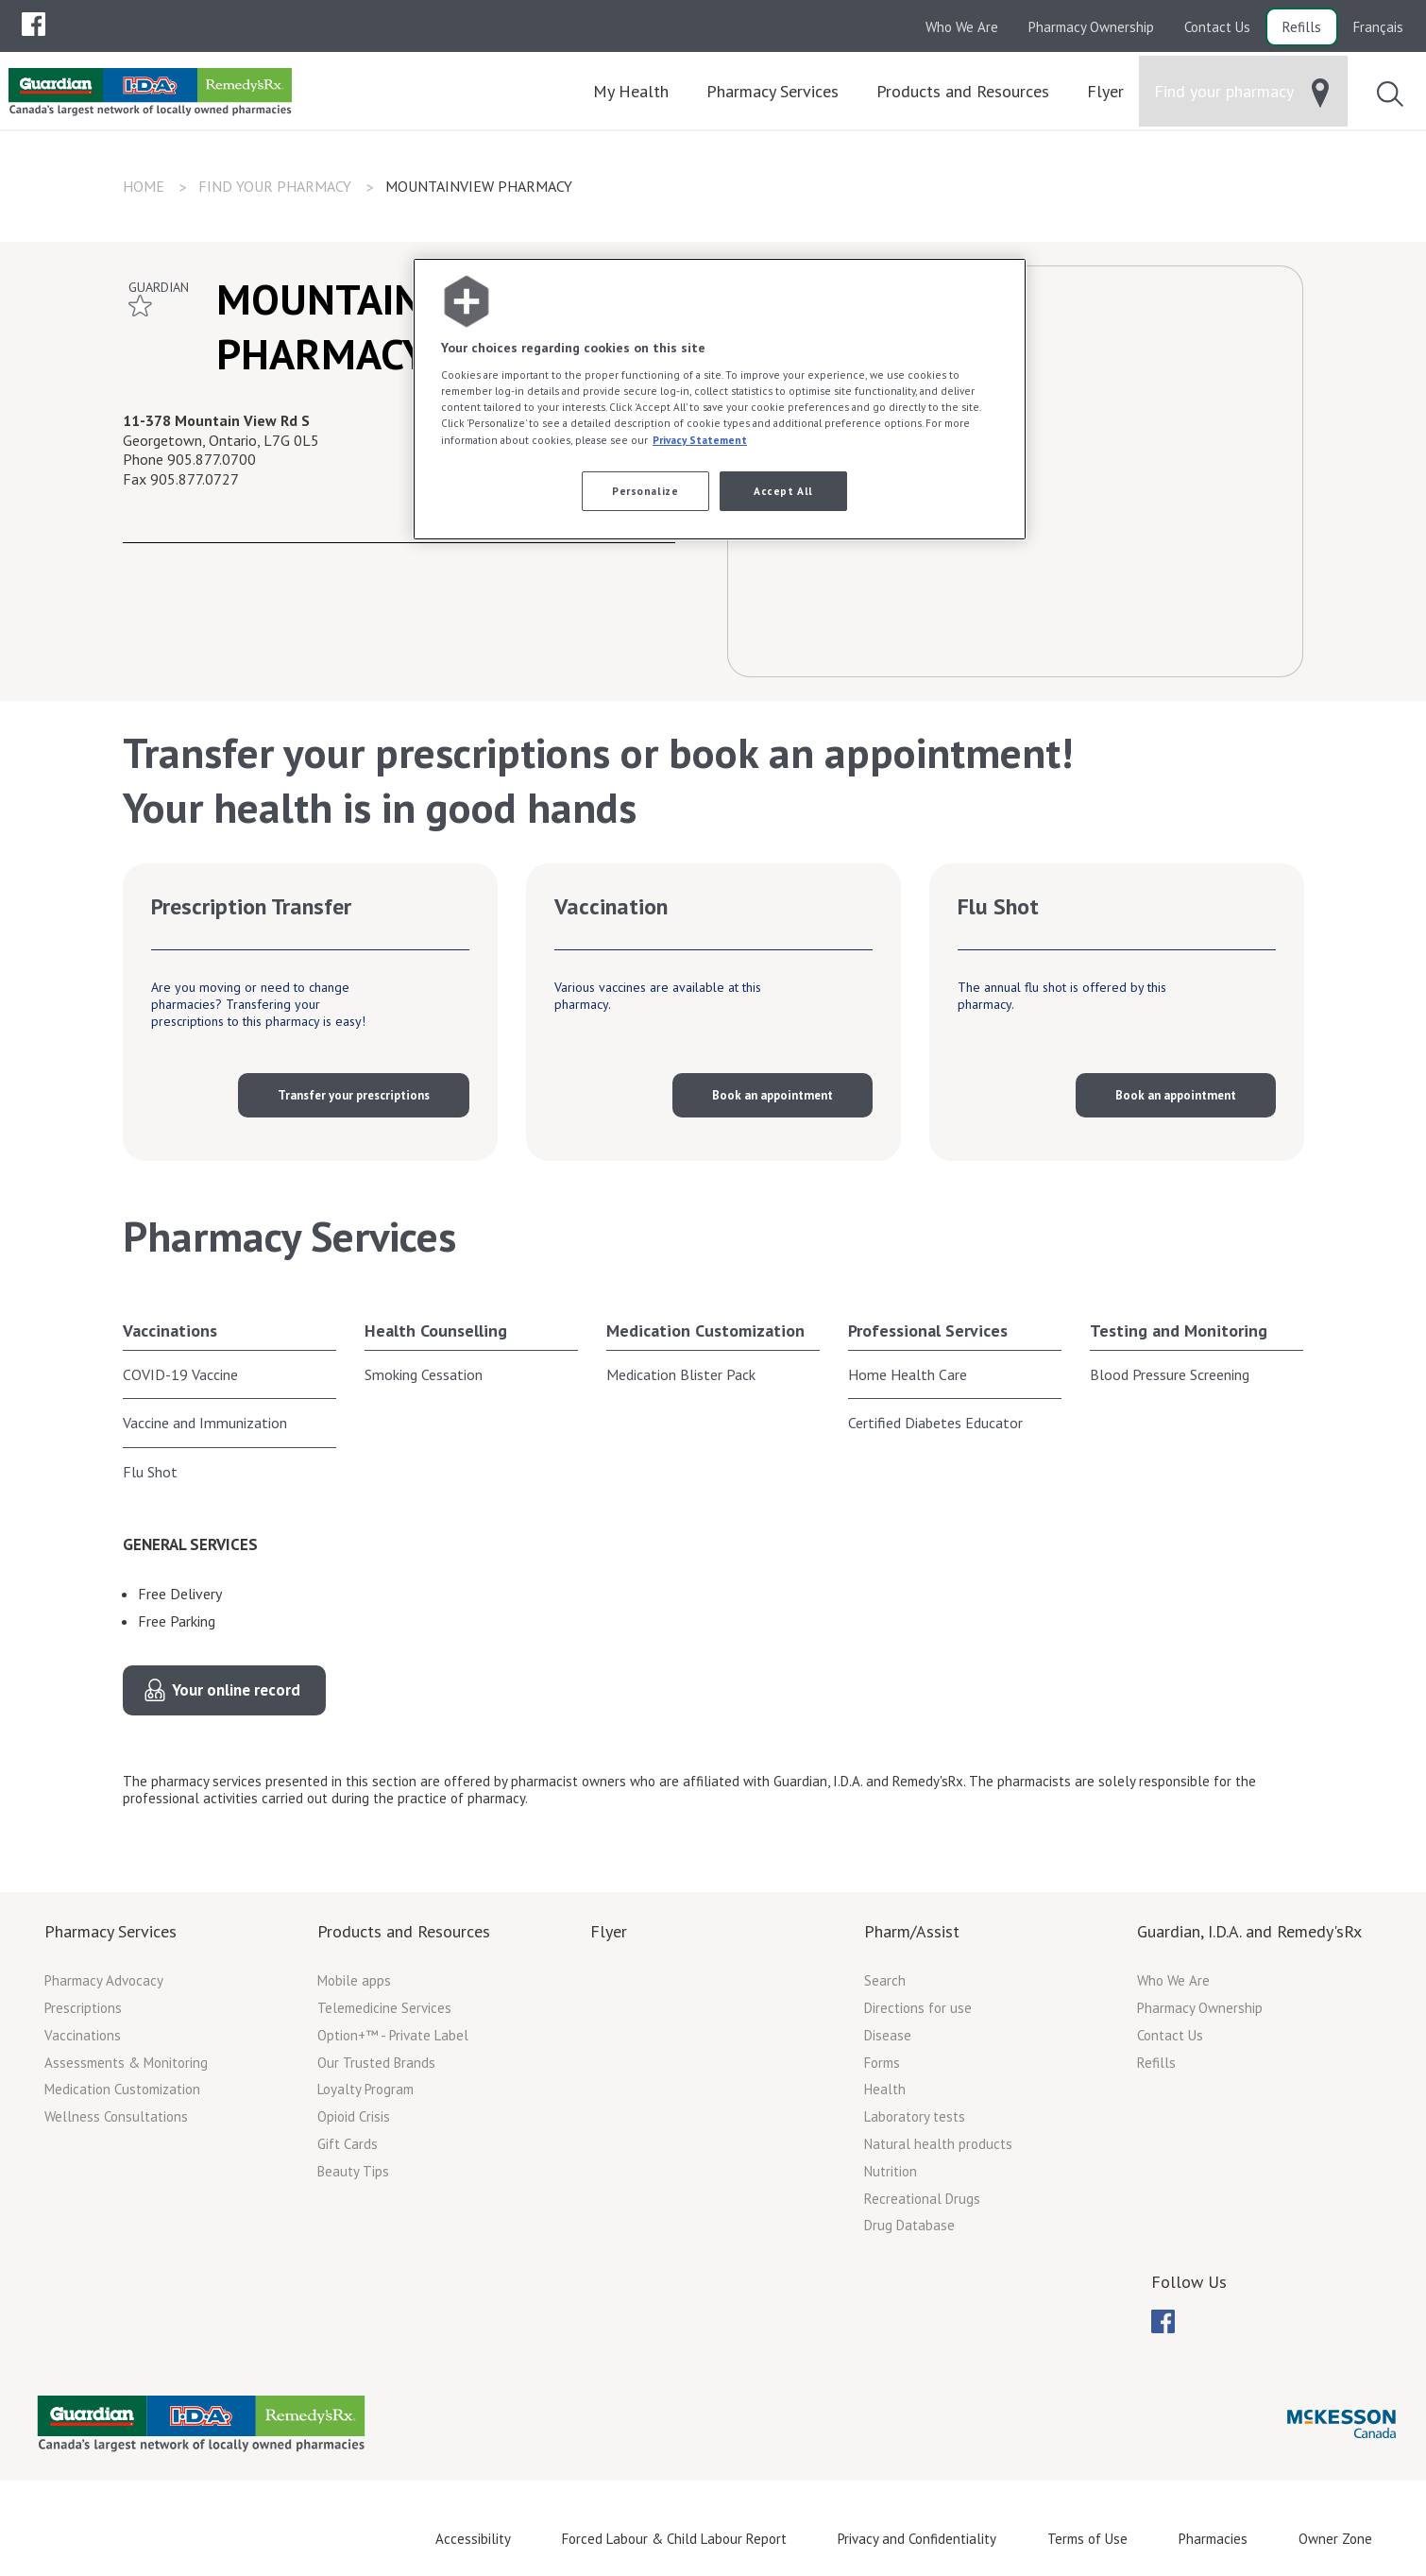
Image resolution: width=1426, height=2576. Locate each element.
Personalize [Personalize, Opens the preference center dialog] (645, 491)
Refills (1301, 27)
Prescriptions (83, 2008)
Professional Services (928, 1330)
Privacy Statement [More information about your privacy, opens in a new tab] (700, 440)
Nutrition (890, 2171)
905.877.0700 (211, 459)
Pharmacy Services (110, 1931)
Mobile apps (354, 1980)
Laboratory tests (914, 2116)
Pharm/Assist (911, 1931)
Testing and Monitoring (1178, 1330)
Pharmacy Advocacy (103, 1980)
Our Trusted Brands (376, 2062)
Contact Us (1217, 27)
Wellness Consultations (116, 2116)
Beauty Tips (353, 2171)
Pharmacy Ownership (1091, 27)
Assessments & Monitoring (126, 2062)
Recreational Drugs (922, 2198)
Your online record (236, 1690)
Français (1378, 27)
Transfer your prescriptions (354, 1095)
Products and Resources (403, 1931)
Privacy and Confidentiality (917, 2538)
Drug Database (909, 2225)
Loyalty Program (365, 2089)
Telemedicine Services (384, 2008)
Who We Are (961, 27)
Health (885, 2089)
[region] (720, 399)
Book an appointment (772, 1095)
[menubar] (33, 25)
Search (885, 1980)
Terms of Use (1087, 2538)
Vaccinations (170, 1330)
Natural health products (938, 2144)
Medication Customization (705, 1330)
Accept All (783, 491)
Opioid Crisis (353, 2116)
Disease (887, 2035)
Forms (882, 2062)
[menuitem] (33, 24)
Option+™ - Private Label (392, 2035)
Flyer (608, 1931)
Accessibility (473, 2538)
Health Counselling (436, 1330)
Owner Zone (1335, 2538)
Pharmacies (1213, 2538)
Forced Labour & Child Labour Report (674, 2538)
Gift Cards (347, 2144)
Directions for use (918, 2008)
